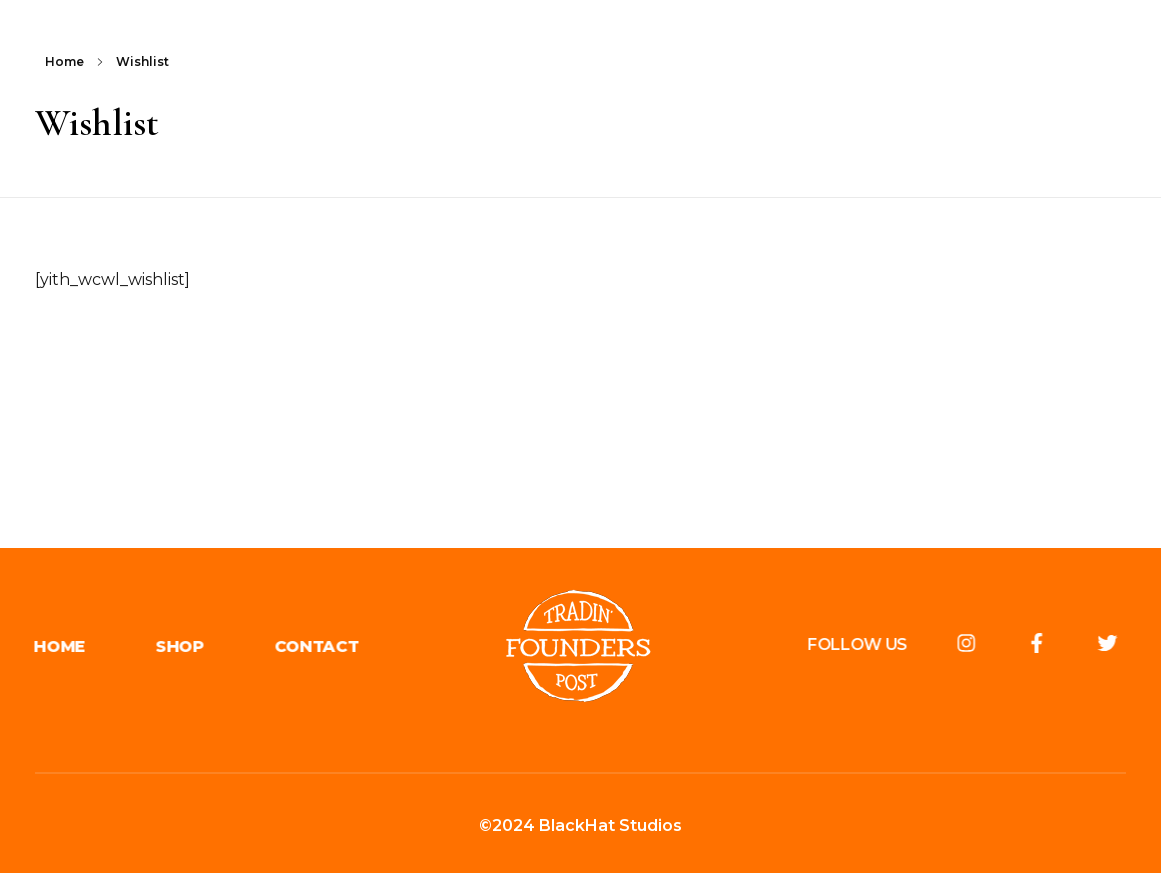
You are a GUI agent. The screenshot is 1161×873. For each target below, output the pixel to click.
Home (64, 61)
